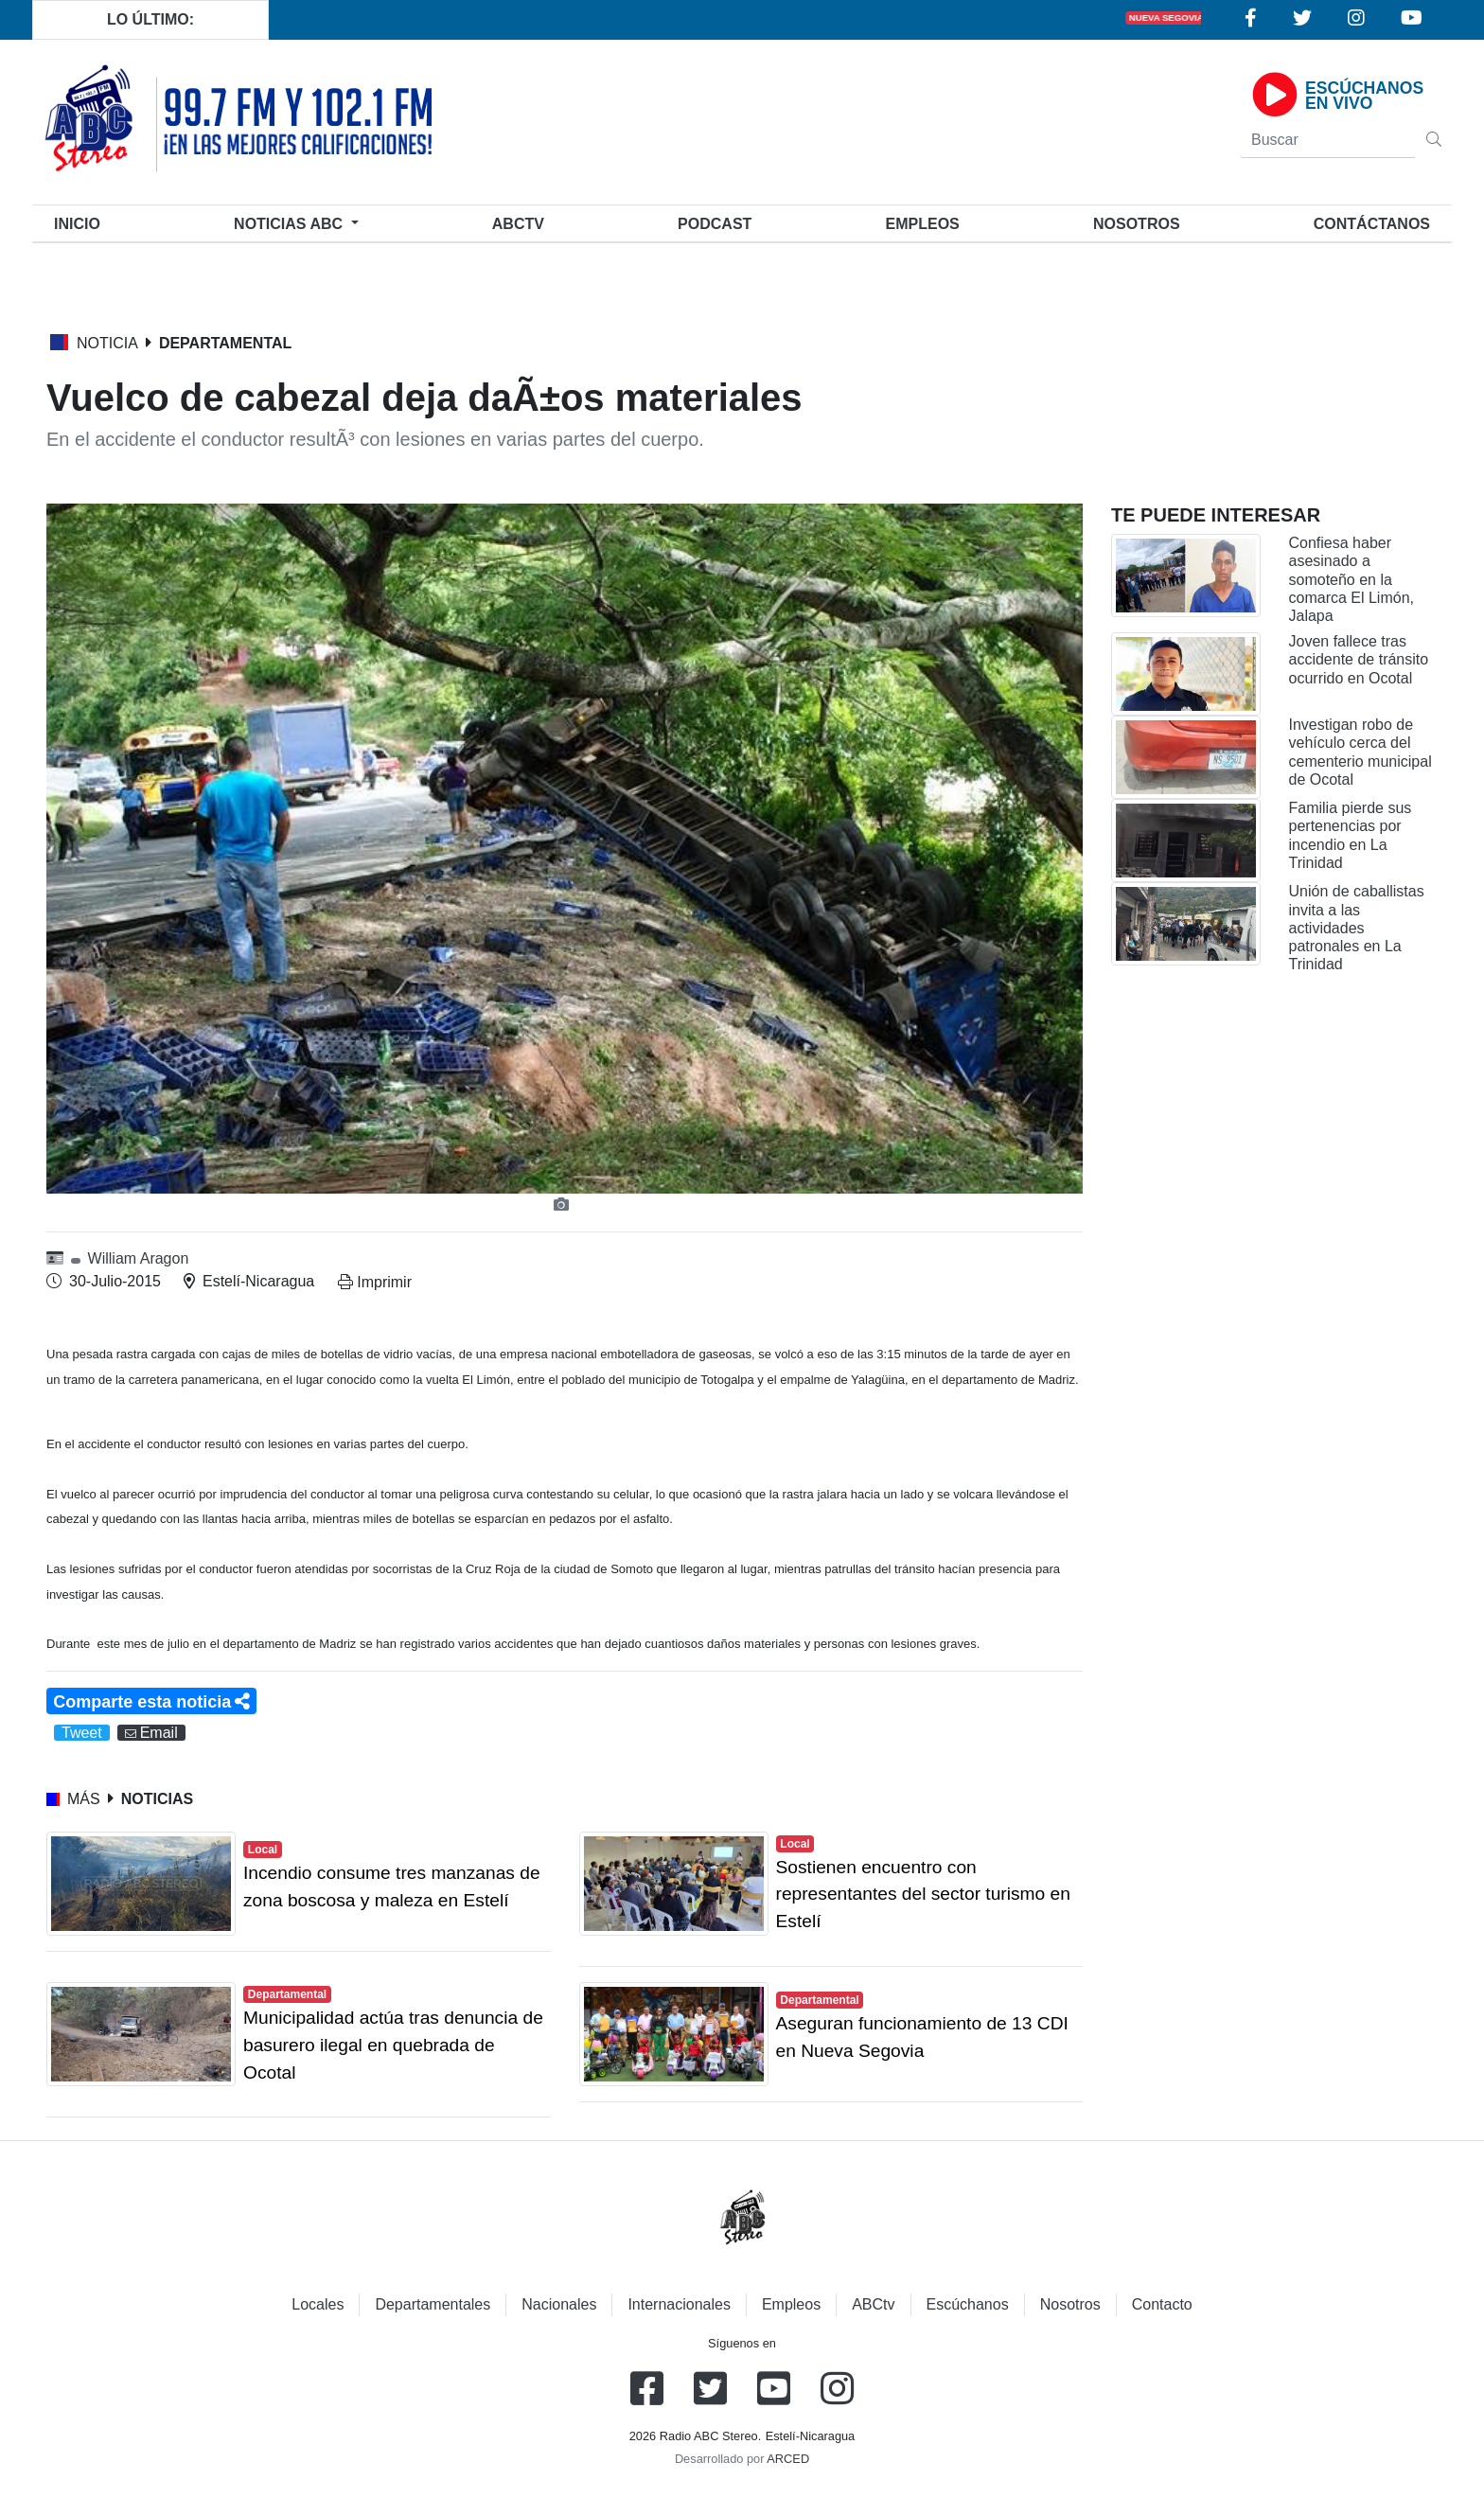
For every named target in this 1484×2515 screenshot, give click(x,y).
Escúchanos (968, 2304)
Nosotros (1136, 224)
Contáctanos (1372, 224)
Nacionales (558, 2304)
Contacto (1162, 2304)
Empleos (791, 2304)
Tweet (82, 1733)
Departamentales (432, 2304)
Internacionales (679, 2304)
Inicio (81, 222)
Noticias (290, 224)
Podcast (714, 224)
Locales (318, 2304)
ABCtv (518, 224)
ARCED (788, 2459)
